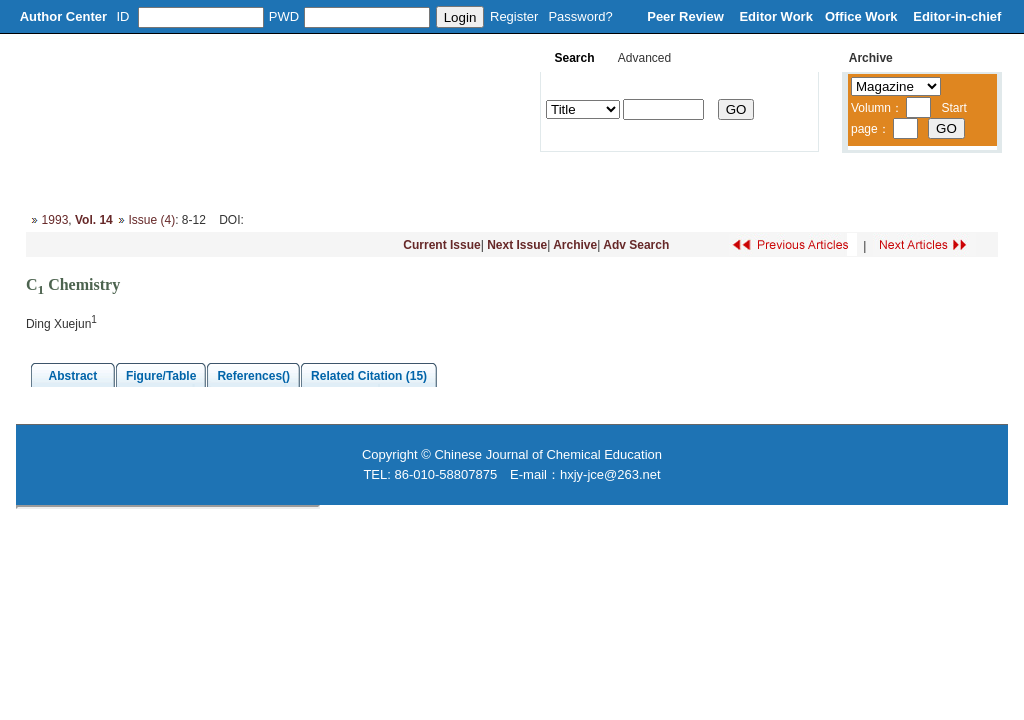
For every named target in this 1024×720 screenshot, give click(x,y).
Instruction (423, 180)
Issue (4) (151, 220)
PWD (284, 16)
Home (50, 180)
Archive (575, 245)
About (117, 180)
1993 (55, 220)
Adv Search (636, 245)
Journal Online (526, 180)
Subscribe (716, 180)
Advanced (644, 58)
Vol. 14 (94, 220)
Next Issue (517, 245)
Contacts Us (812, 180)
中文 (893, 180)
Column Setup (322, 180)
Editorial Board (208, 180)
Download (627, 180)
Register (514, 16)
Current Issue (441, 245)
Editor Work (775, 16)
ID (123, 16)
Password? (580, 16)
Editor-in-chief (957, 16)
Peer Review (687, 16)
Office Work (863, 16)
